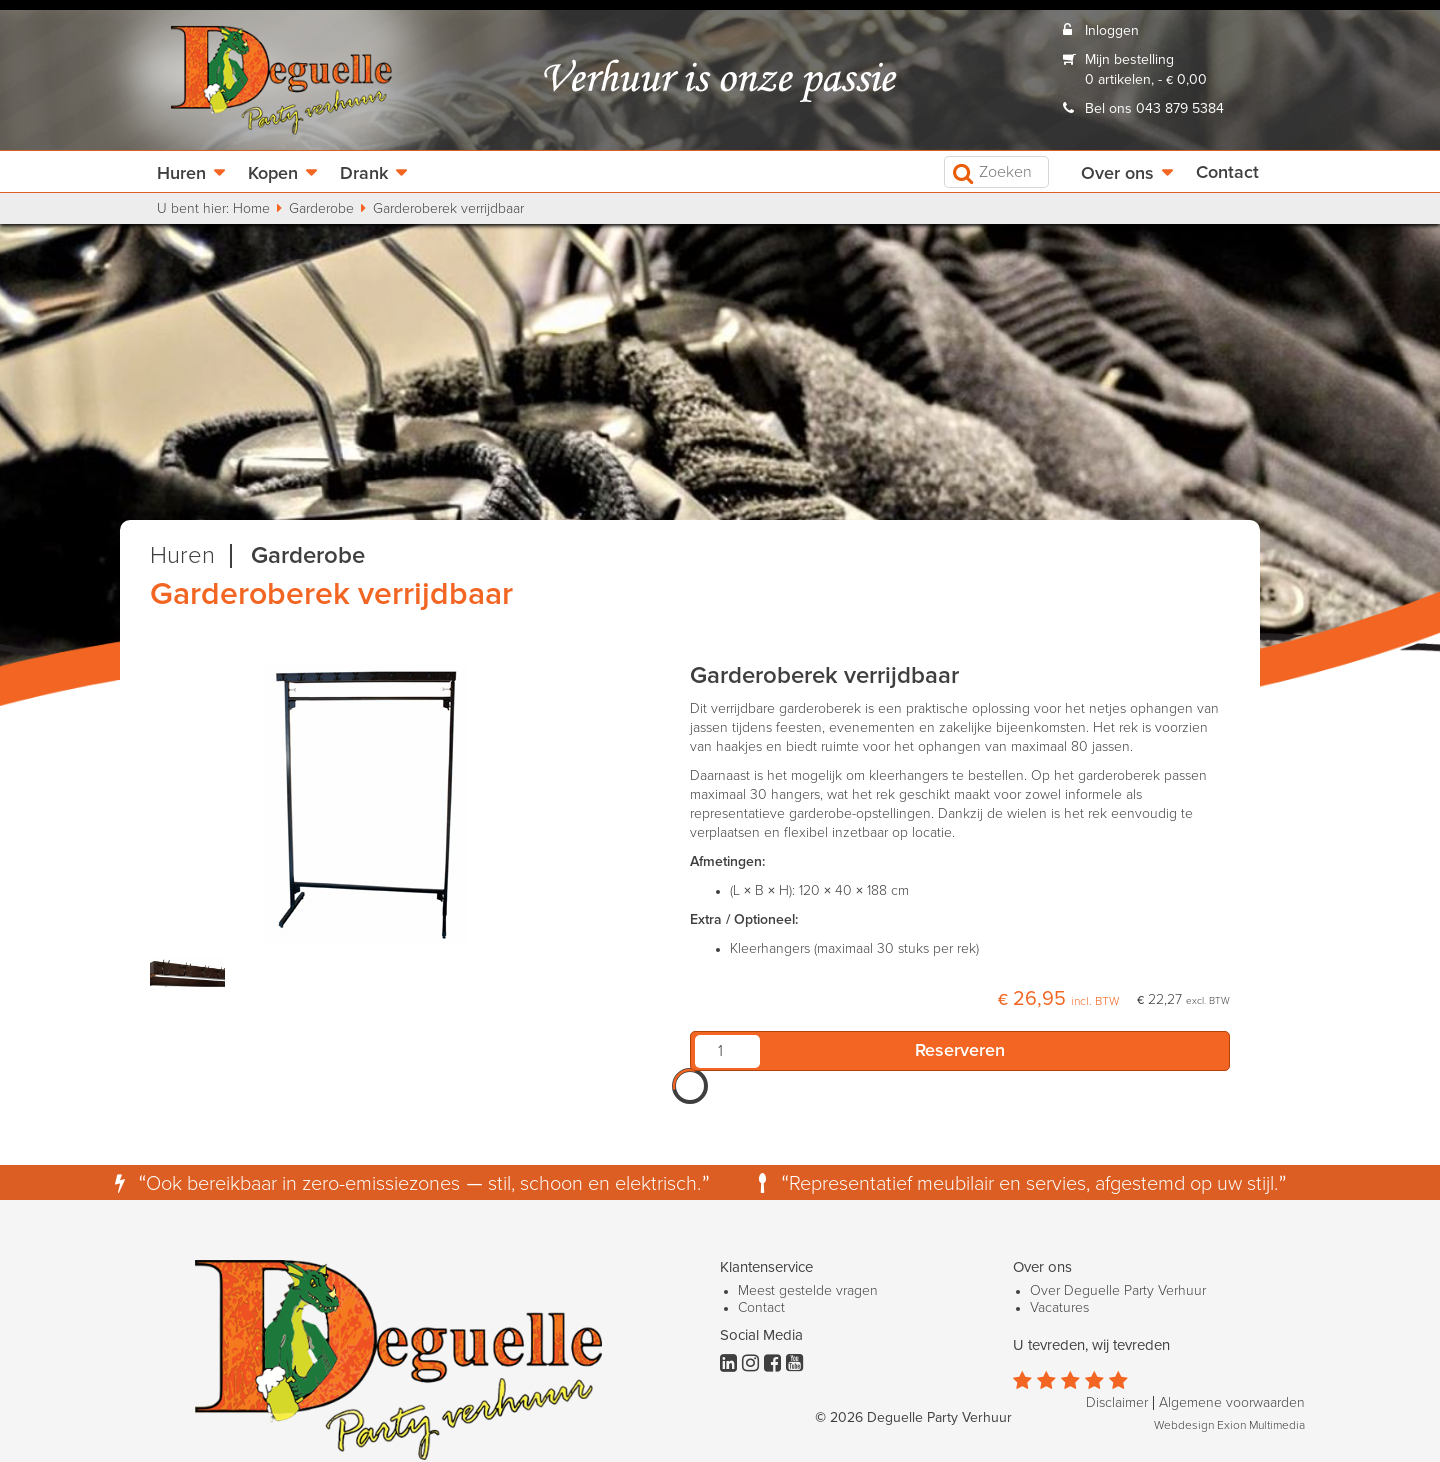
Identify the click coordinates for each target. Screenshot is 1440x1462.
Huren (181, 174)
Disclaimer (1117, 1403)
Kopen (273, 174)
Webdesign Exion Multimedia (1229, 1426)
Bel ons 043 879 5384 (1154, 109)
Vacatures (1059, 1308)
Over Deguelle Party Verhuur (1118, 1291)
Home (251, 209)
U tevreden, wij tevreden (1091, 1345)
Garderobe (321, 209)
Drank (364, 174)
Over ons (1117, 174)
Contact (1227, 173)
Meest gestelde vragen (808, 1291)
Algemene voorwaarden (1232, 1403)
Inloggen (1112, 31)
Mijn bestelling (1129, 60)
